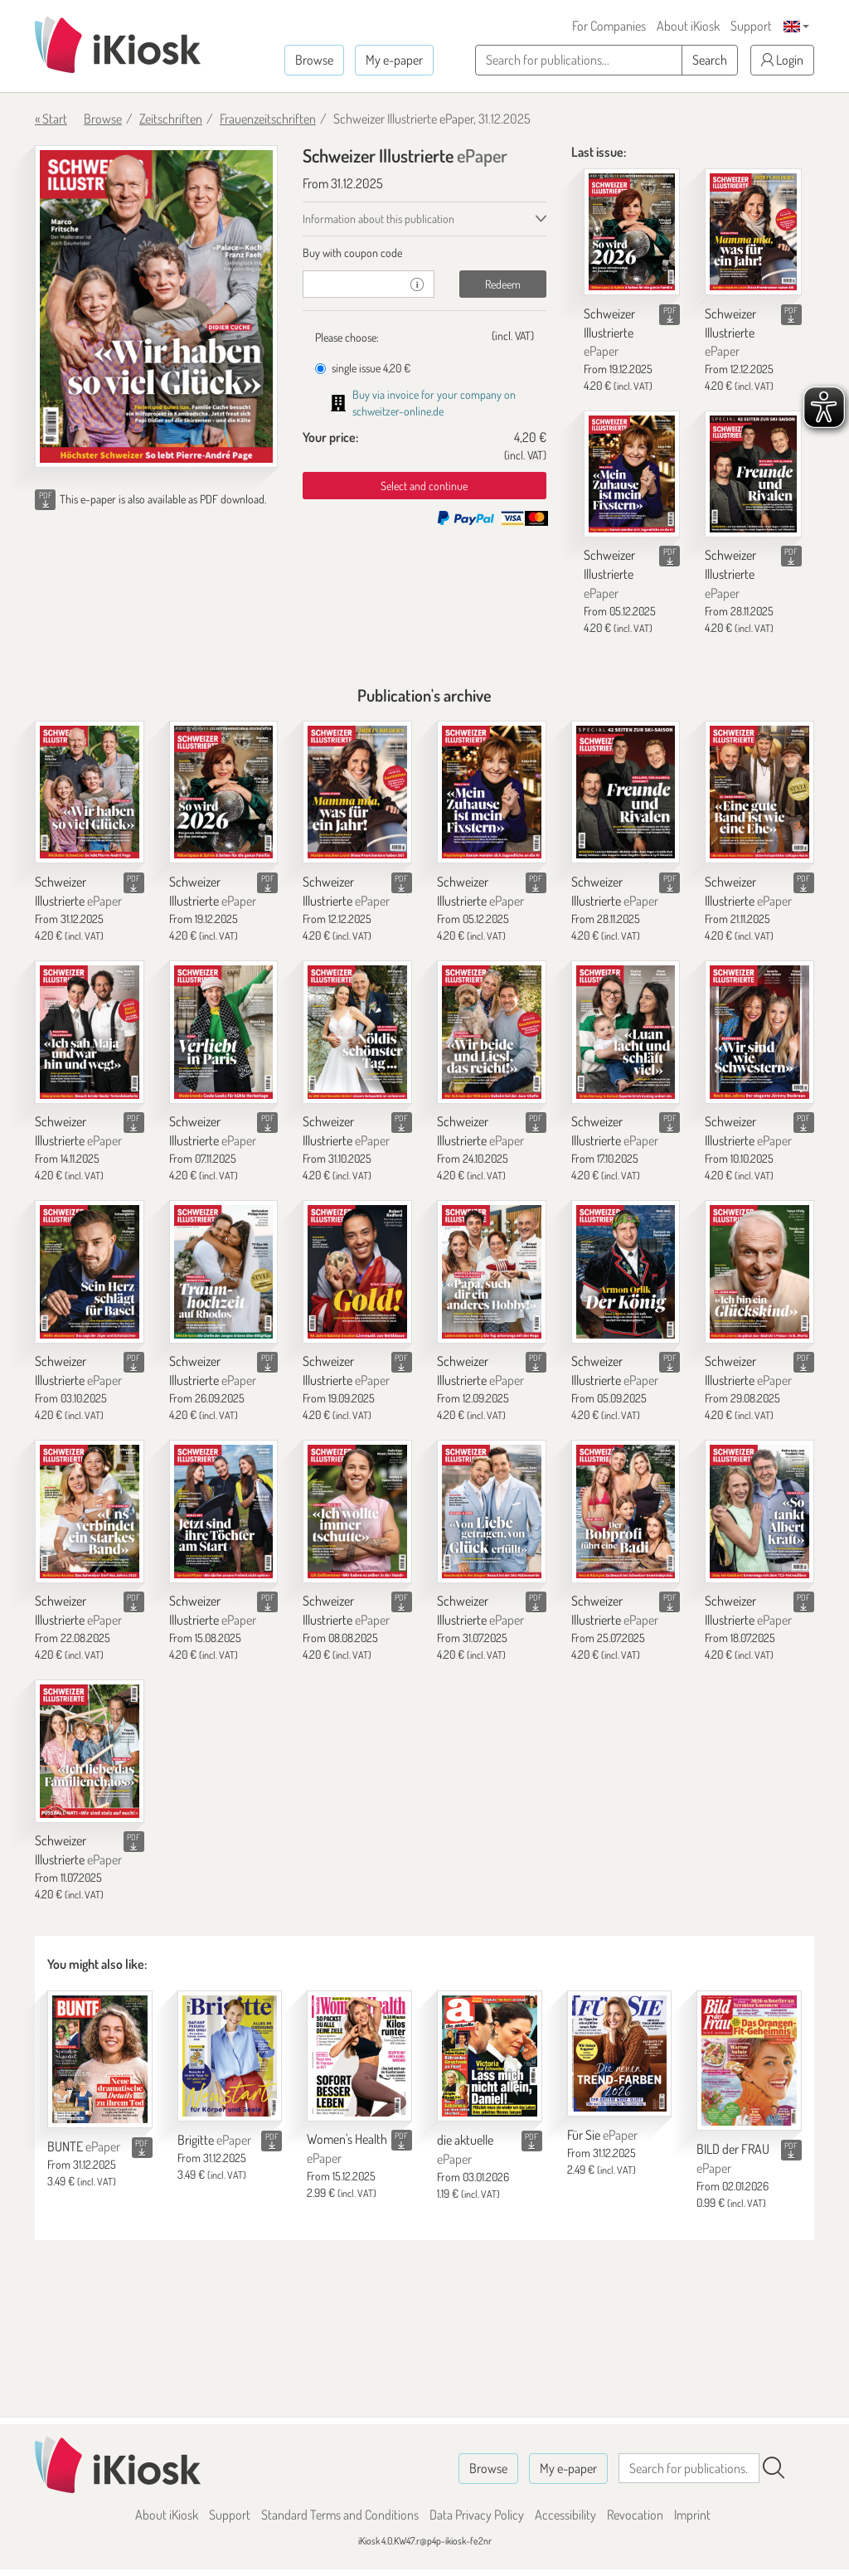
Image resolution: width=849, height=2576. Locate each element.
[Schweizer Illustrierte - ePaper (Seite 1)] (156, 306)
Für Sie (602, 2134)
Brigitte (214, 2139)
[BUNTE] (100, 2059)
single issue (362, 368)
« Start (51, 118)
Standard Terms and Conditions (340, 2514)
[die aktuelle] (489, 2056)
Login (782, 59)
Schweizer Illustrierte (609, 332)
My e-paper (394, 59)
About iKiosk (688, 25)
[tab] (424, 253)
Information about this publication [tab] (378, 218)
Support (751, 25)
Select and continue (424, 486)
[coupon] (351, 284)
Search (709, 59)
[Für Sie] (619, 2053)
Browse (314, 59)
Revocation (635, 2514)
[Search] (773, 2468)
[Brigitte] (230, 2056)
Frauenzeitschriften (268, 118)
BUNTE (83, 2146)
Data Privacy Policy (476, 2514)
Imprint (692, 2514)
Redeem (503, 284)
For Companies (609, 25)
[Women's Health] (359, 2056)
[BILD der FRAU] (749, 2060)
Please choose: (347, 337)
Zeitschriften (170, 118)
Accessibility (565, 2514)
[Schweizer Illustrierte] (632, 231)
